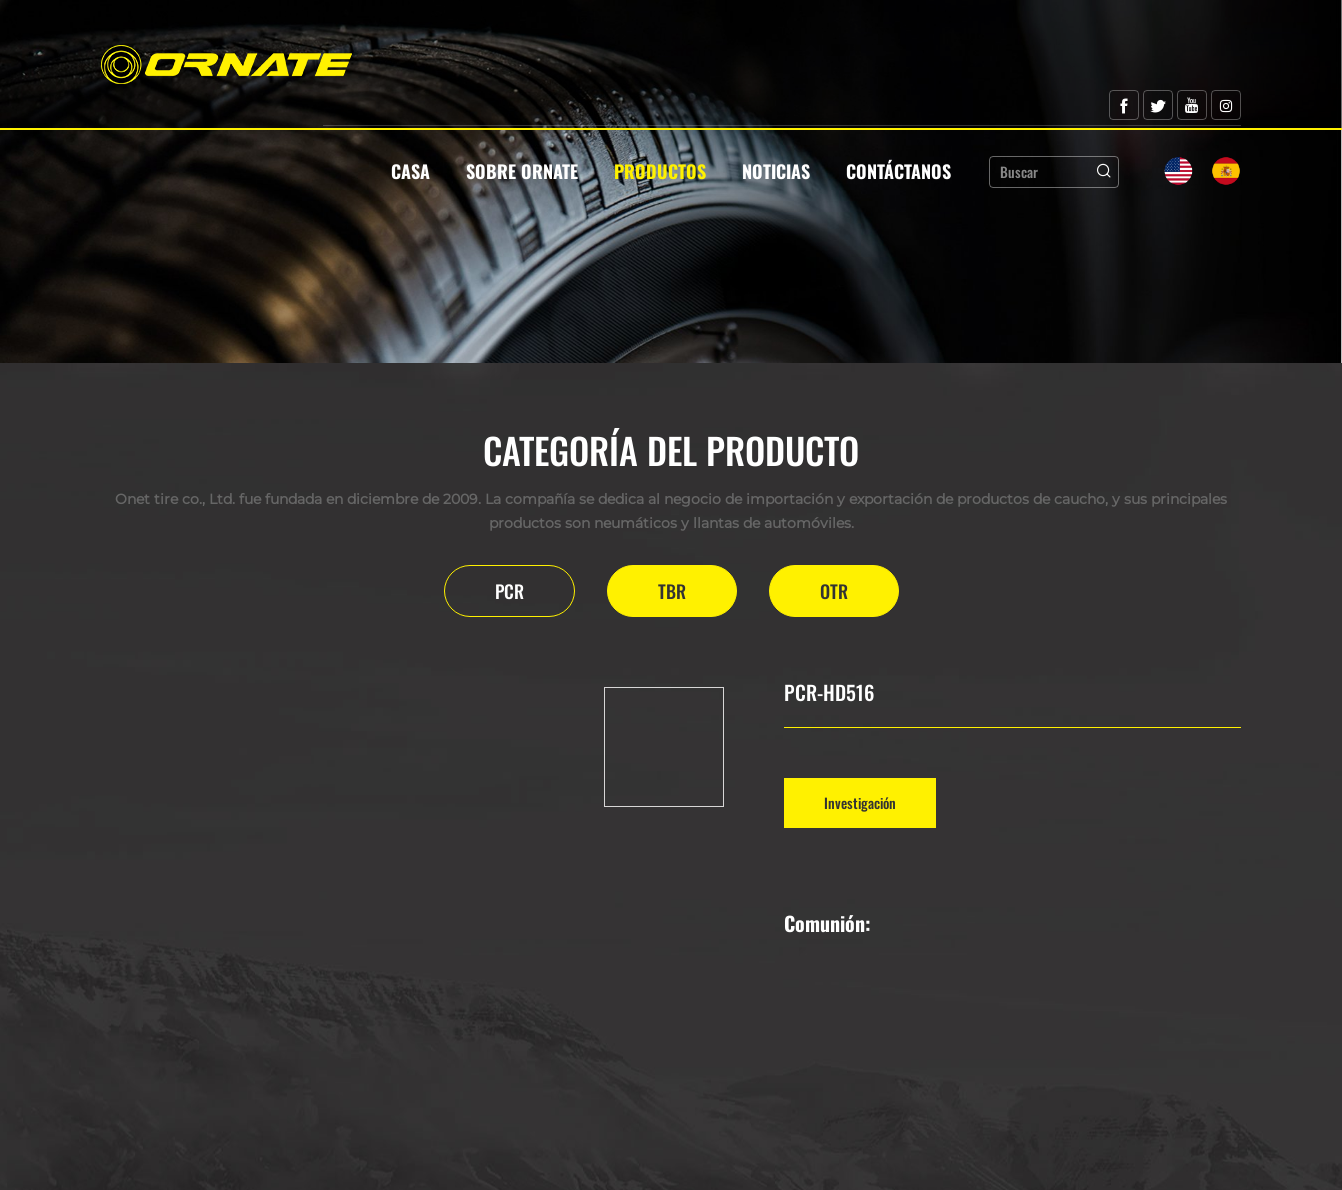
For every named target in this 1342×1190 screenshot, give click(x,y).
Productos (660, 171)
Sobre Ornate (522, 171)
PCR (509, 591)
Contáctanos (898, 171)
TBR (672, 591)
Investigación (860, 802)
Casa (410, 171)
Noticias (776, 171)
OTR (834, 591)
